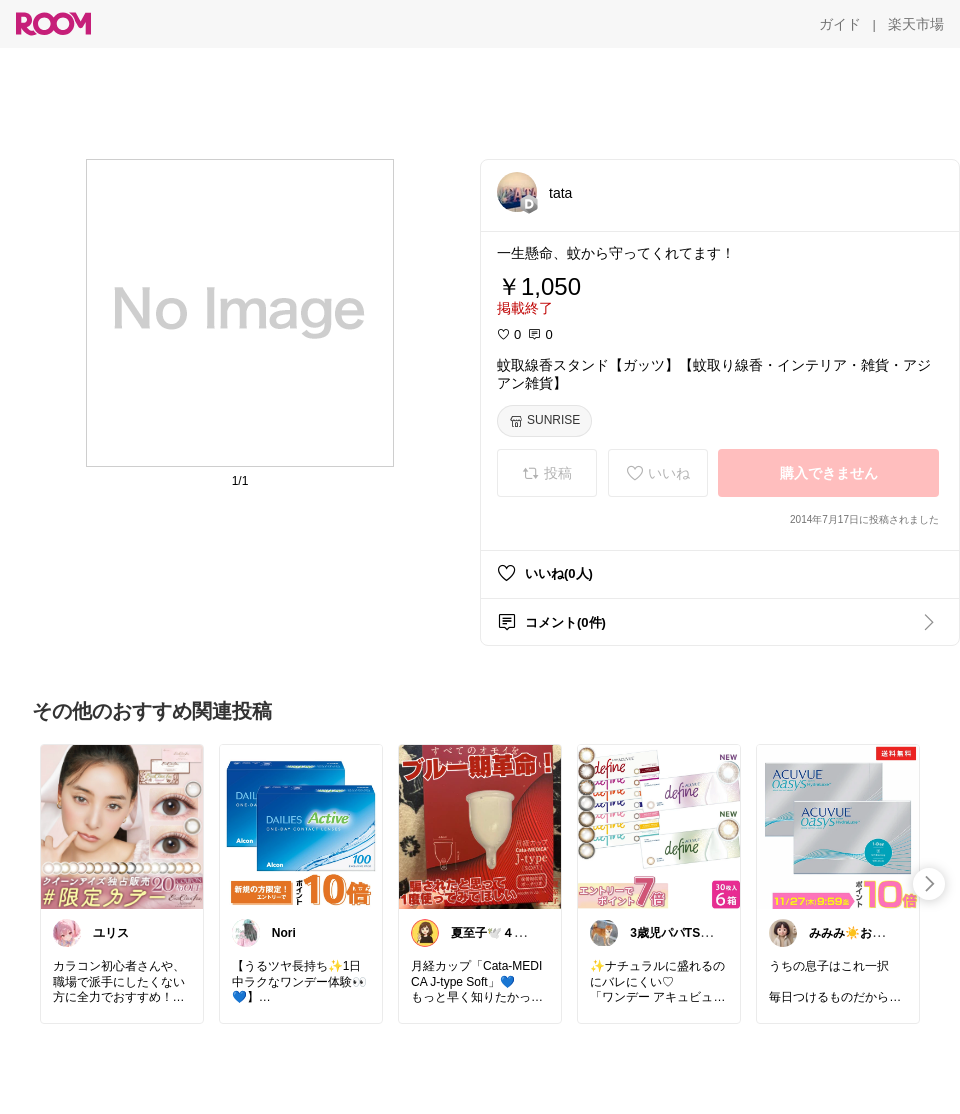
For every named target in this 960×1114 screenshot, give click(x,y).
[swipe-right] (929, 884)
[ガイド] (840, 24)
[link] (122, 826)
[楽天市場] (916, 24)
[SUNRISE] (544, 421)
